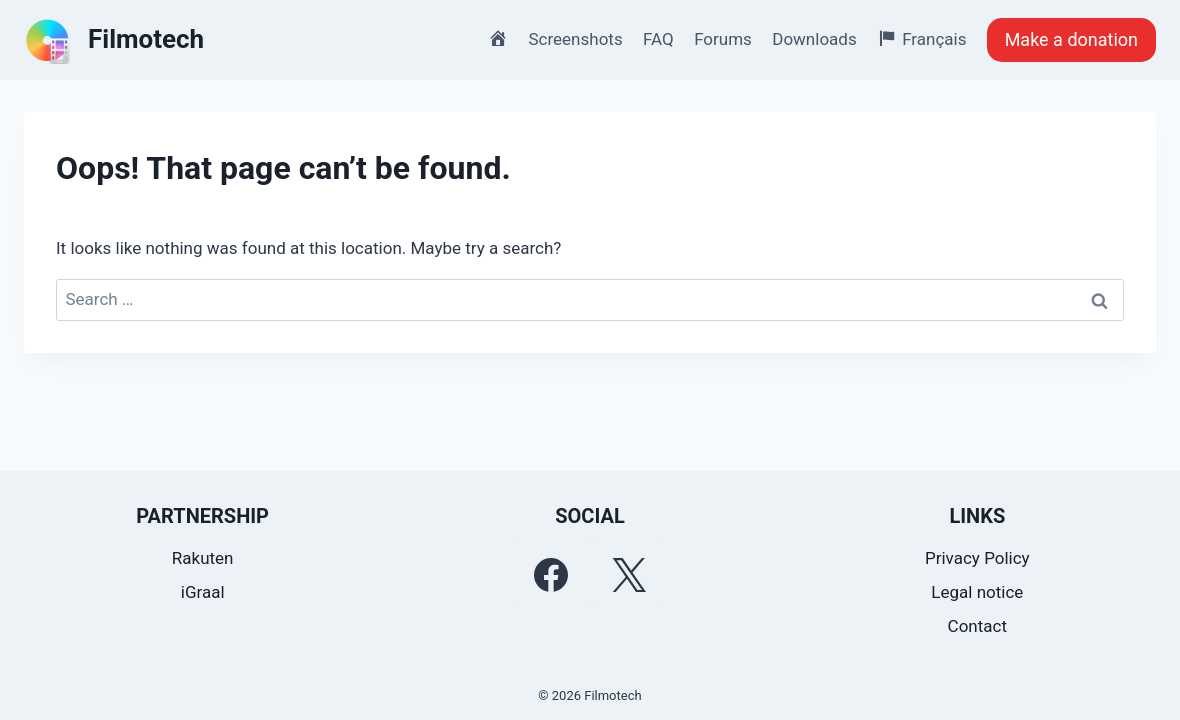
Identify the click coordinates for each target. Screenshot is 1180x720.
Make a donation (1071, 39)
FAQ (658, 39)
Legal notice (977, 592)
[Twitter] (629, 575)
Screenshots (576, 39)
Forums (723, 39)
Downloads (814, 39)
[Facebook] (551, 575)
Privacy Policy (977, 558)
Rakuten (203, 558)
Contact (977, 626)
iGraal (203, 592)
